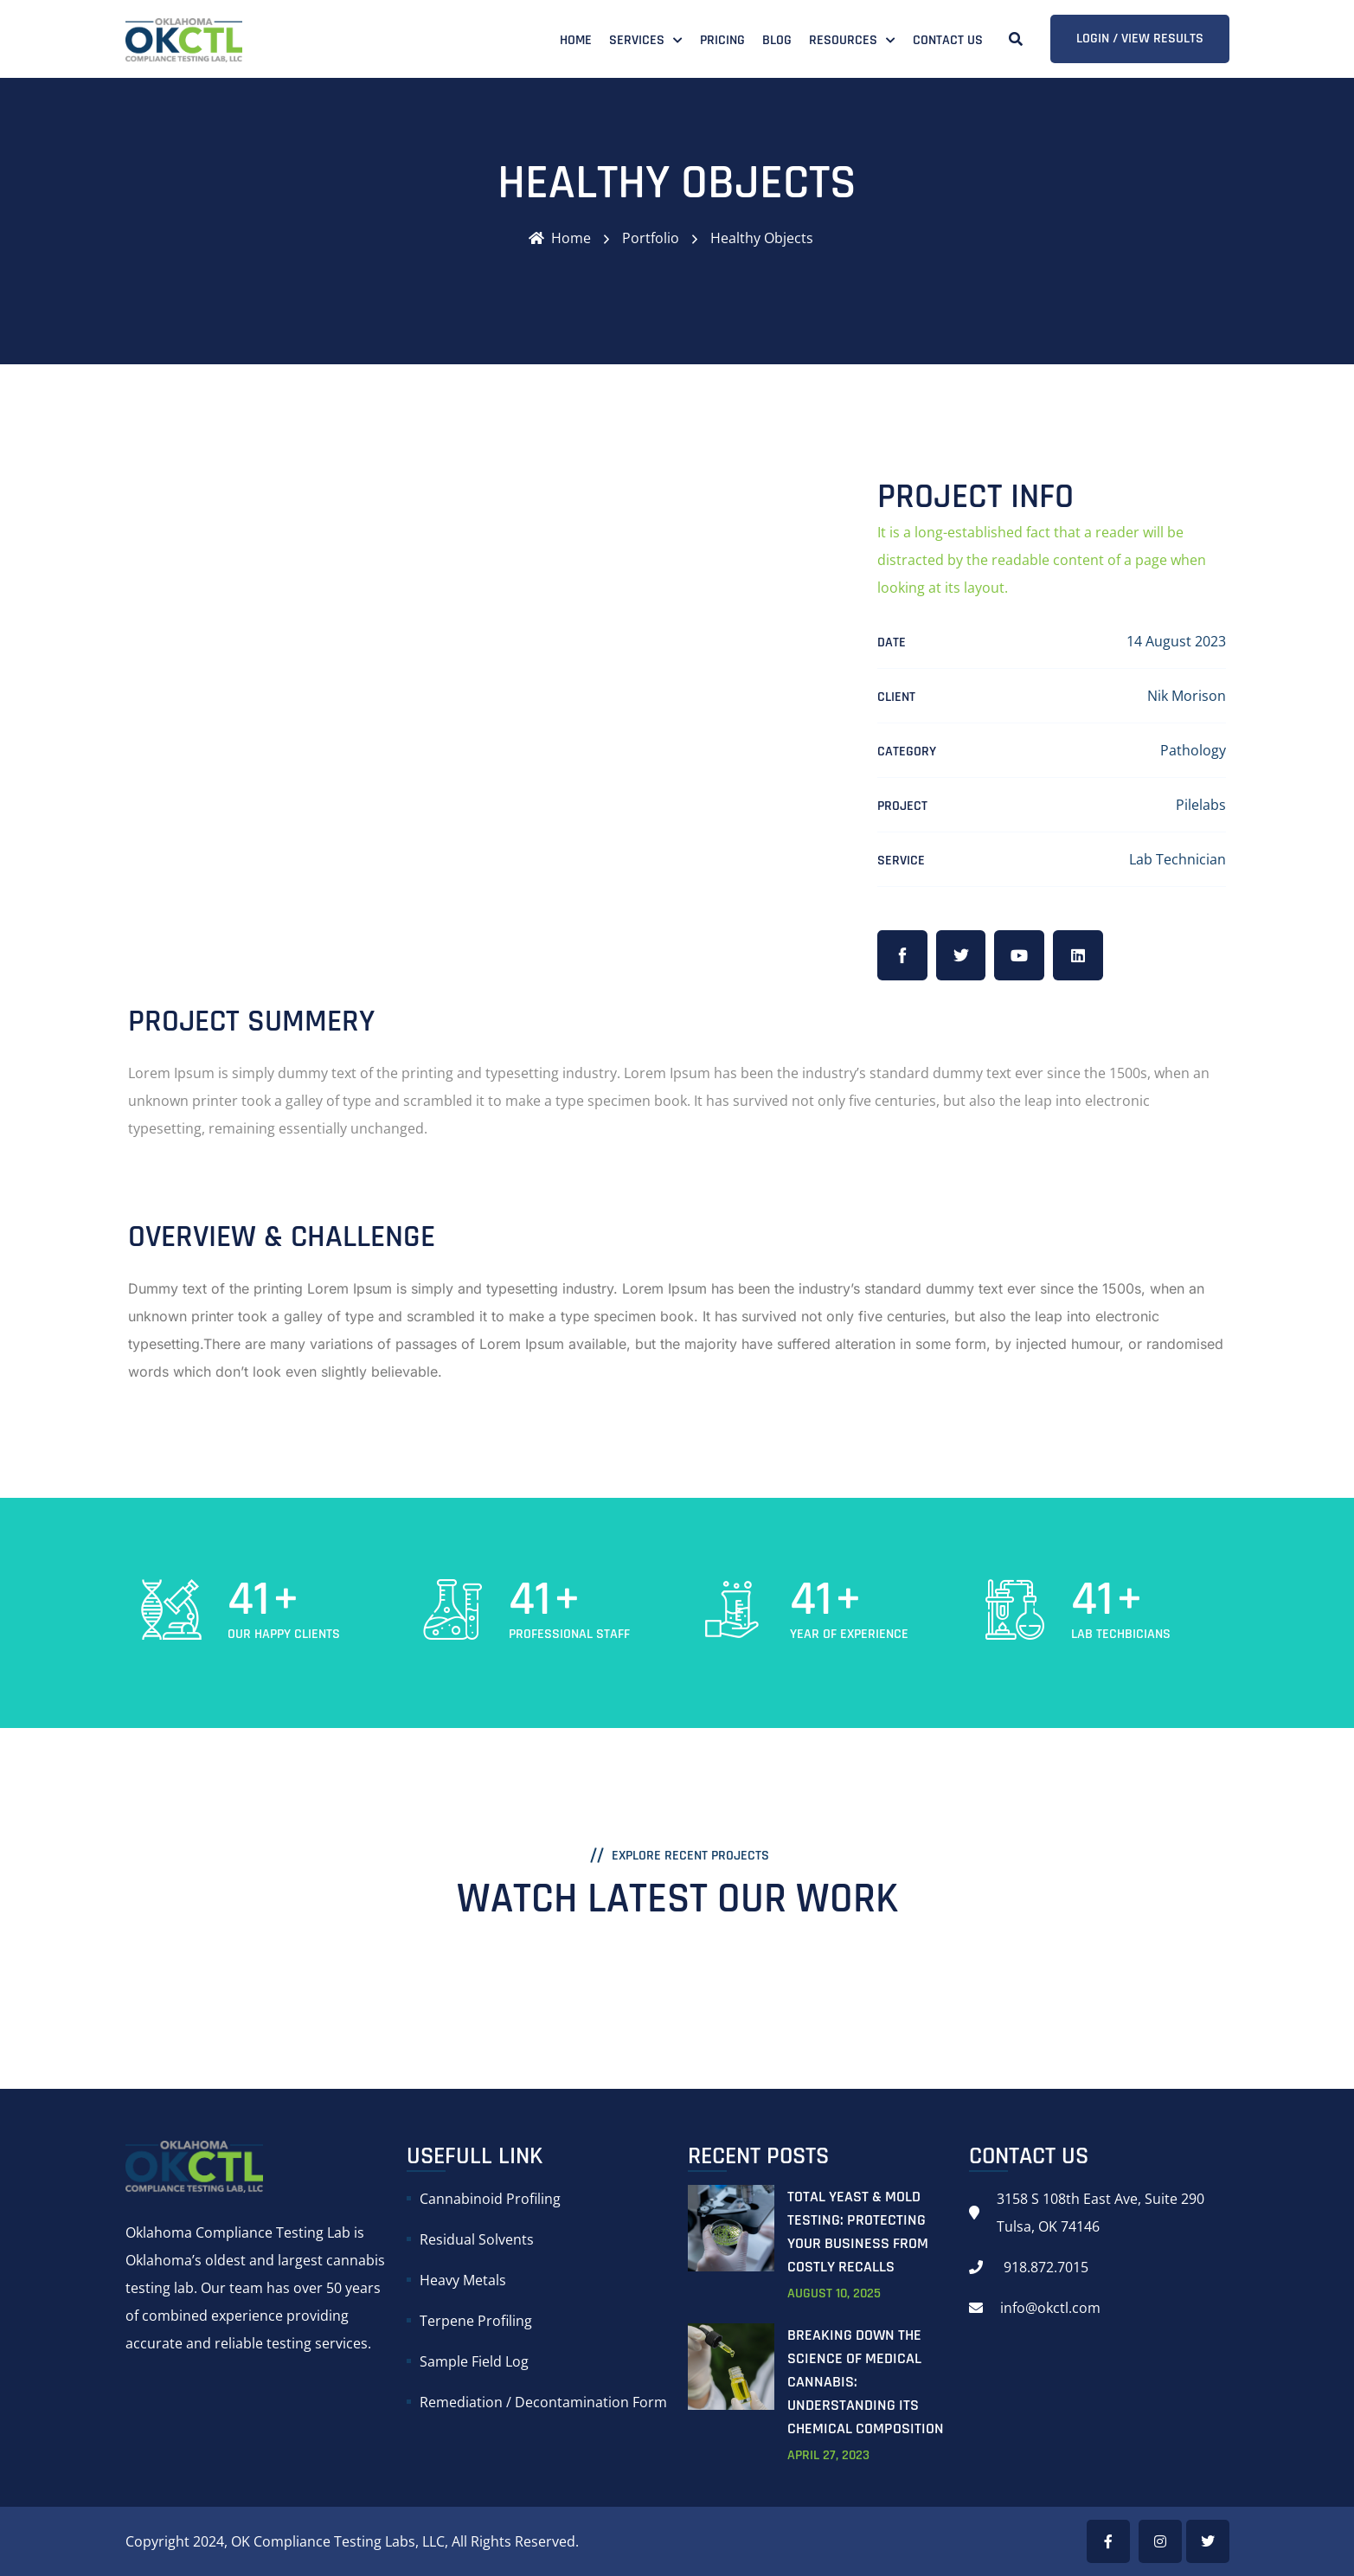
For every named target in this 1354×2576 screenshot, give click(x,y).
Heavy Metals (463, 2280)
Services (636, 40)
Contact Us (948, 40)
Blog (777, 40)
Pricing (722, 40)
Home (576, 40)
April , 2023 (828, 2455)
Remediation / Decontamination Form (543, 2402)
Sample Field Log (474, 2361)
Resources (843, 40)
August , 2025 (834, 2293)
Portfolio (650, 237)
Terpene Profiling (476, 2320)
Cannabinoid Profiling (490, 2198)
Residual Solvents (477, 2239)
